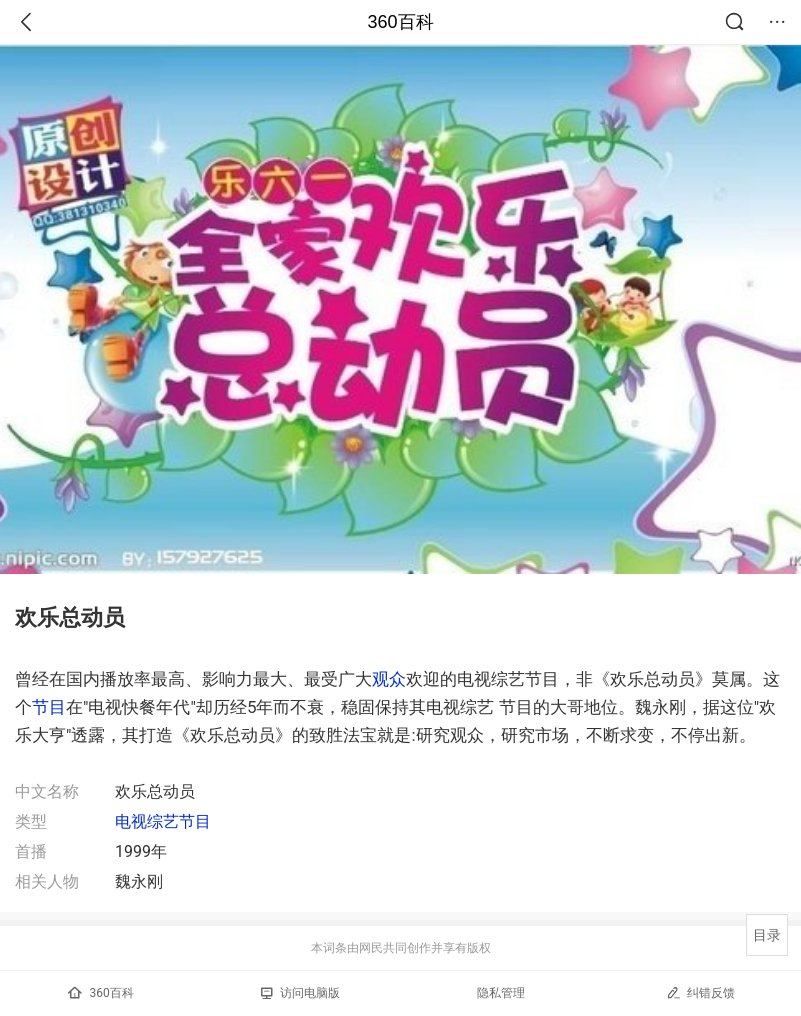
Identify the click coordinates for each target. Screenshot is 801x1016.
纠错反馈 (700, 992)
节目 (49, 707)
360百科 (400, 22)
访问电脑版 (300, 993)
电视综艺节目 (163, 821)
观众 (389, 679)
